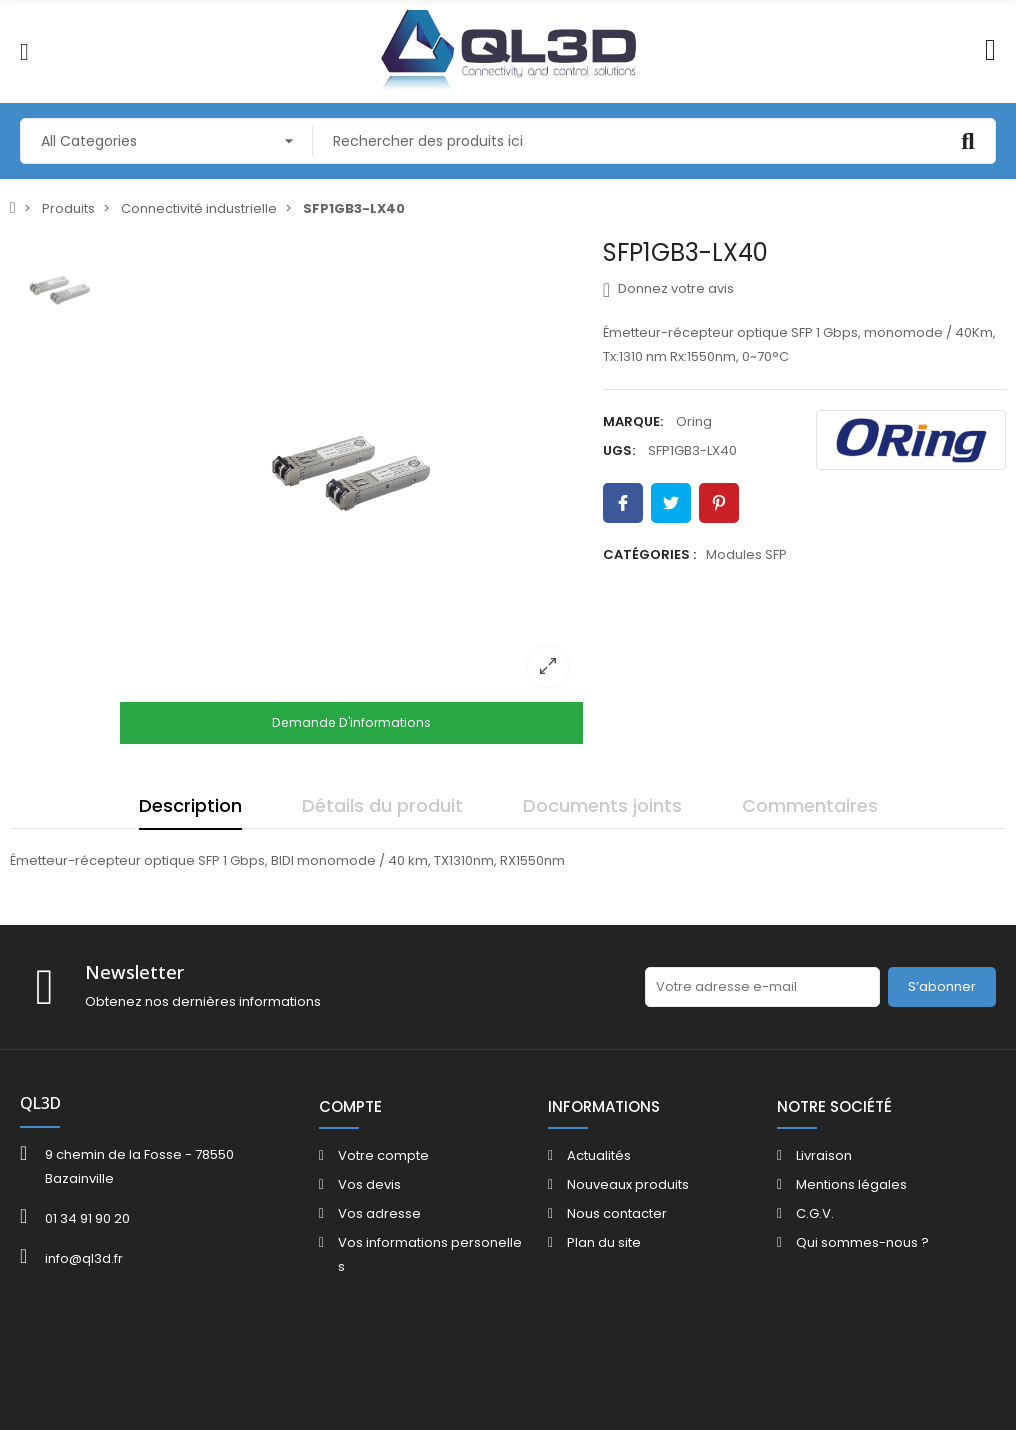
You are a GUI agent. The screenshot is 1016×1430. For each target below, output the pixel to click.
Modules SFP (746, 554)
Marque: (633, 421)
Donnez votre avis (668, 289)
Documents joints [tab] (602, 805)
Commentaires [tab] (810, 805)
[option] (351, 470)
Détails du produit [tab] (382, 805)
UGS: (619, 450)
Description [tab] (190, 805)
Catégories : (649, 554)
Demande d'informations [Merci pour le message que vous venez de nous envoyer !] (351, 722)
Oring (694, 421)
